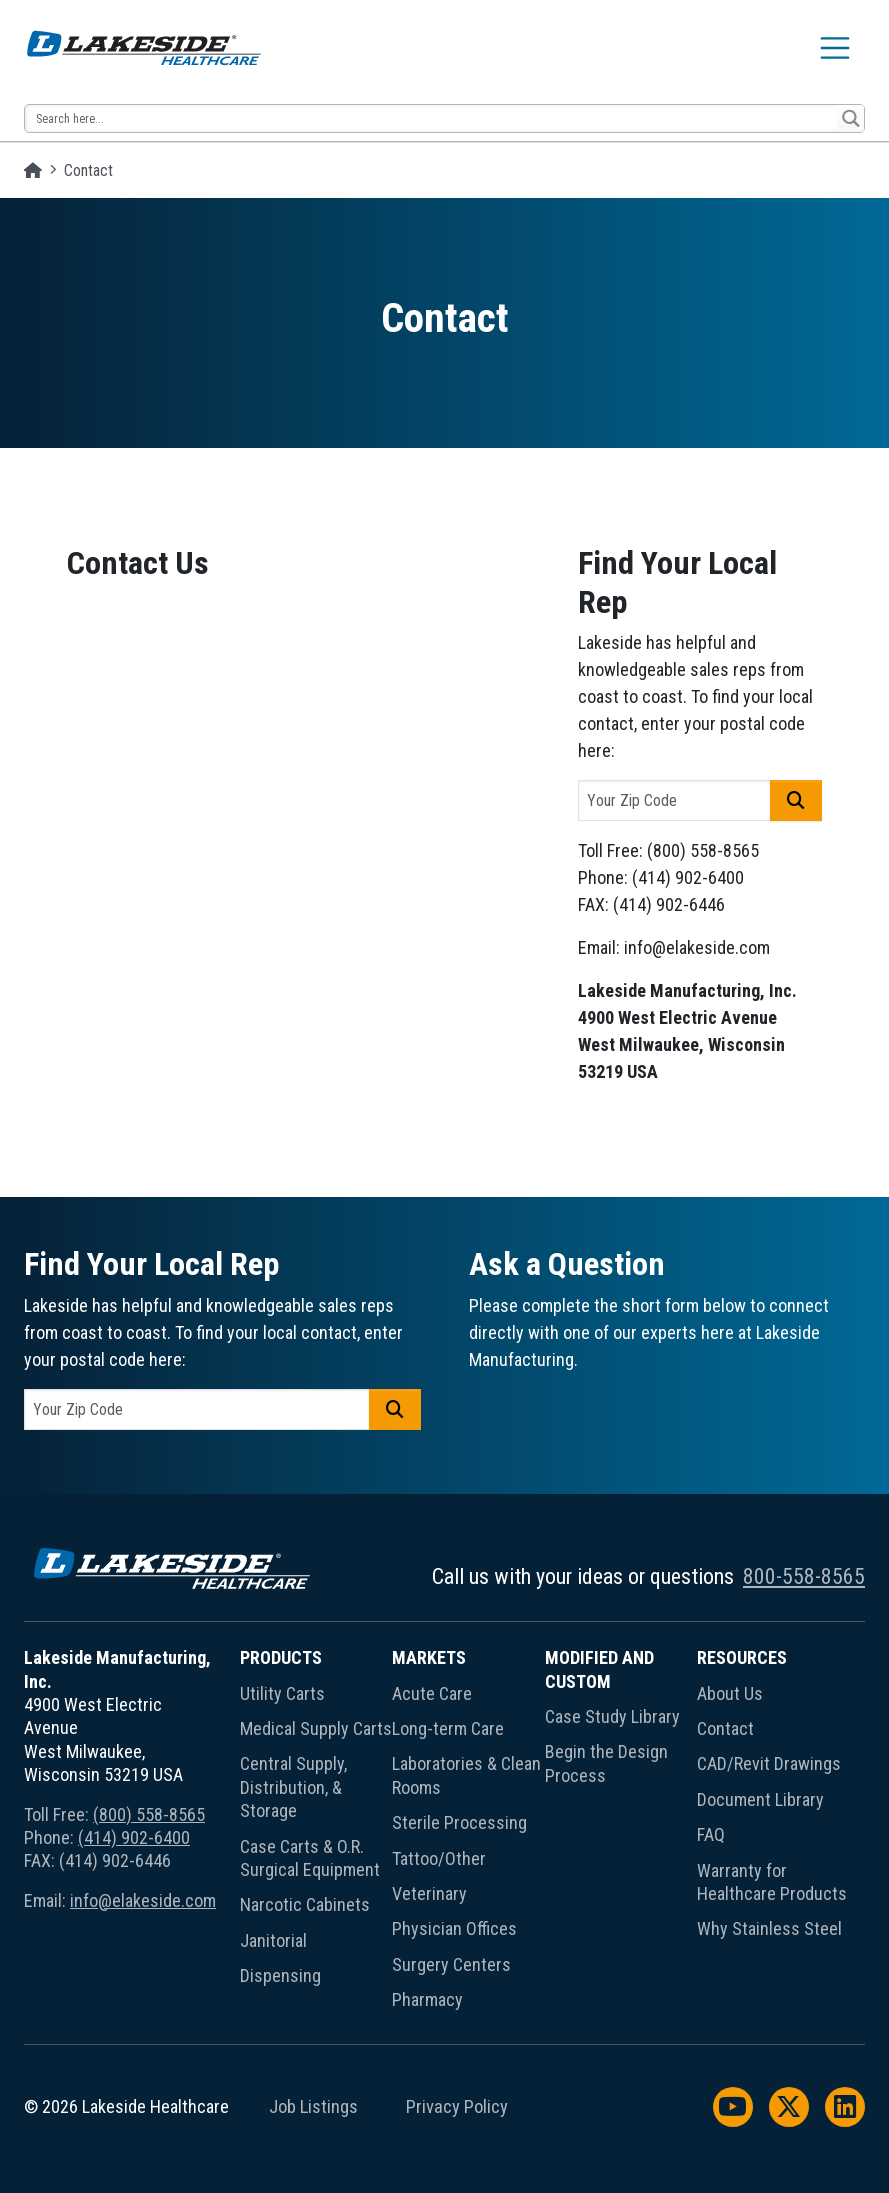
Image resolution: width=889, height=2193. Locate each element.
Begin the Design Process (606, 1763)
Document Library (760, 1799)
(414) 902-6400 (134, 1837)
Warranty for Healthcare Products (772, 1882)
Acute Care (432, 1693)
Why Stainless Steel (769, 1928)
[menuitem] (316, 1832)
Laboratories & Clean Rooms (466, 1775)
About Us (730, 1693)
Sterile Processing (459, 1822)
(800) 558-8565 (149, 1814)
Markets (429, 1657)
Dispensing (280, 1975)
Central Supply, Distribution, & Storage (293, 1787)
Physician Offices (454, 1928)
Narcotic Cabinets (305, 1904)
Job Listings (313, 2107)
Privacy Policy (457, 2107)
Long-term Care (448, 1728)
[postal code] (674, 800)
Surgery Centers (451, 1964)
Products (281, 1657)
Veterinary (429, 1893)
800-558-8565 (804, 1576)
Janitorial (273, 1940)
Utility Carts (282, 1693)
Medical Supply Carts (316, 1728)
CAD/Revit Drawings (769, 1763)
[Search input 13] (432, 118)
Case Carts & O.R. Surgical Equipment (310, 1858)
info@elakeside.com (143, 1900)
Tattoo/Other (439, 1858)
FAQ (711, 1834)
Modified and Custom (599, 1669)
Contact (725, 1728)
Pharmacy (427, 1999)
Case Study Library (612, 1716)
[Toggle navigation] (835, 48)
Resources (742, 1657)
